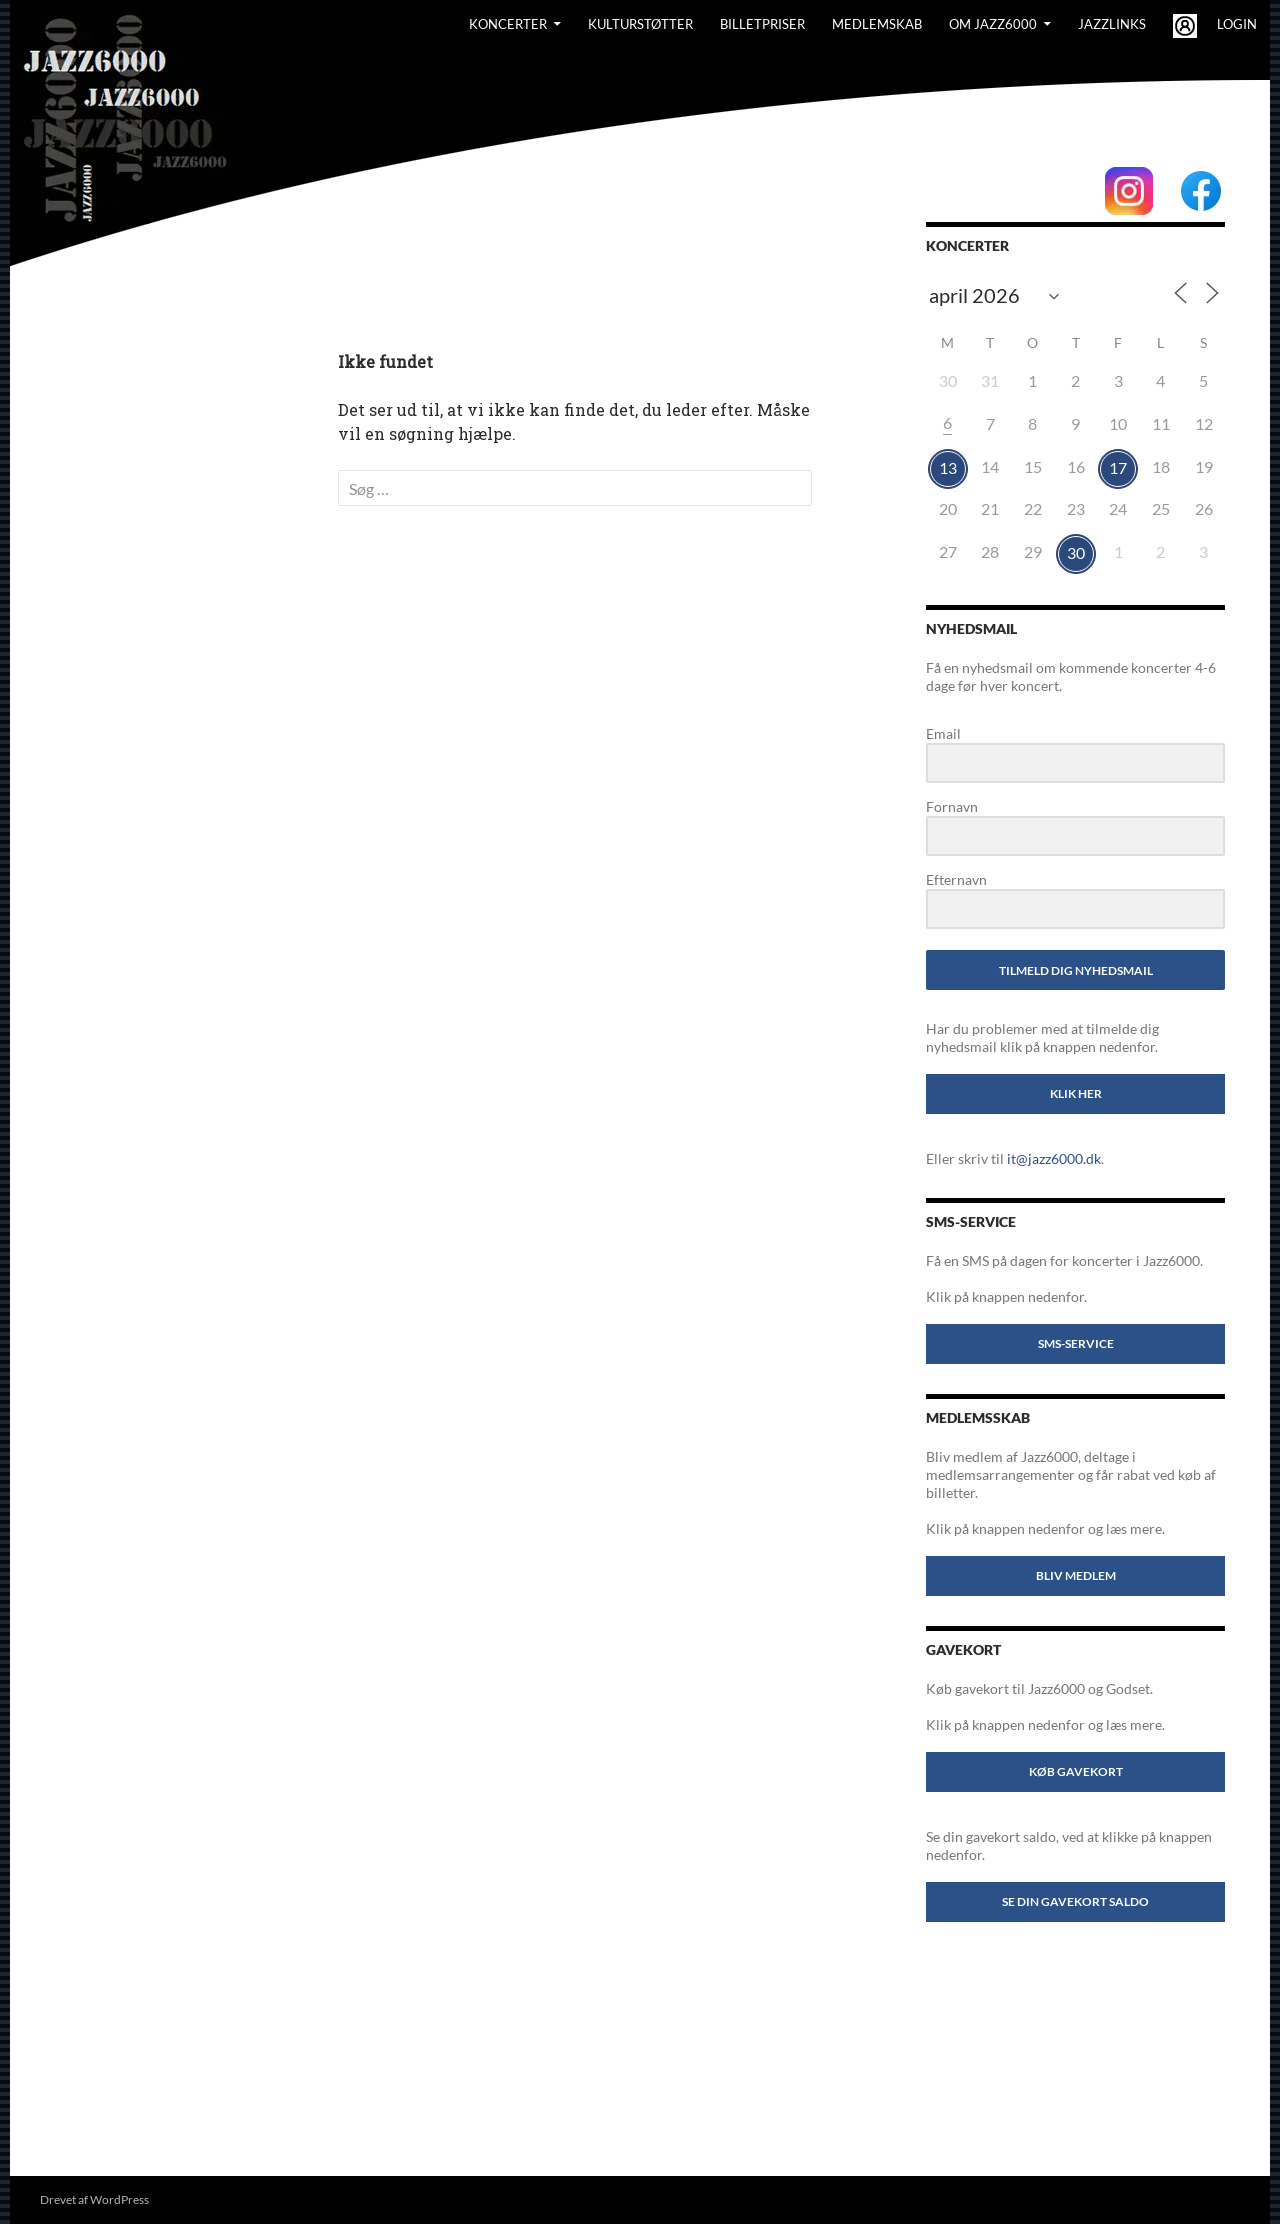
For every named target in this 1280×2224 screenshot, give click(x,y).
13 (948, 467)
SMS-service (1076, 1343)
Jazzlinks (1112, 24)
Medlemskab (877, 24)
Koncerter (508, 24)
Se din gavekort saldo (1075, 1901)
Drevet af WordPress (94, 2199)
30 (1076, 552)
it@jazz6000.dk (1054, 1158)
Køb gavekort (1076, 1771)
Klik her (1076, 1093)
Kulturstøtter (640, 24)
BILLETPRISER (762, 24)
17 (1118, 467)
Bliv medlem (1076, 1575)
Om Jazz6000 (993, 24)
